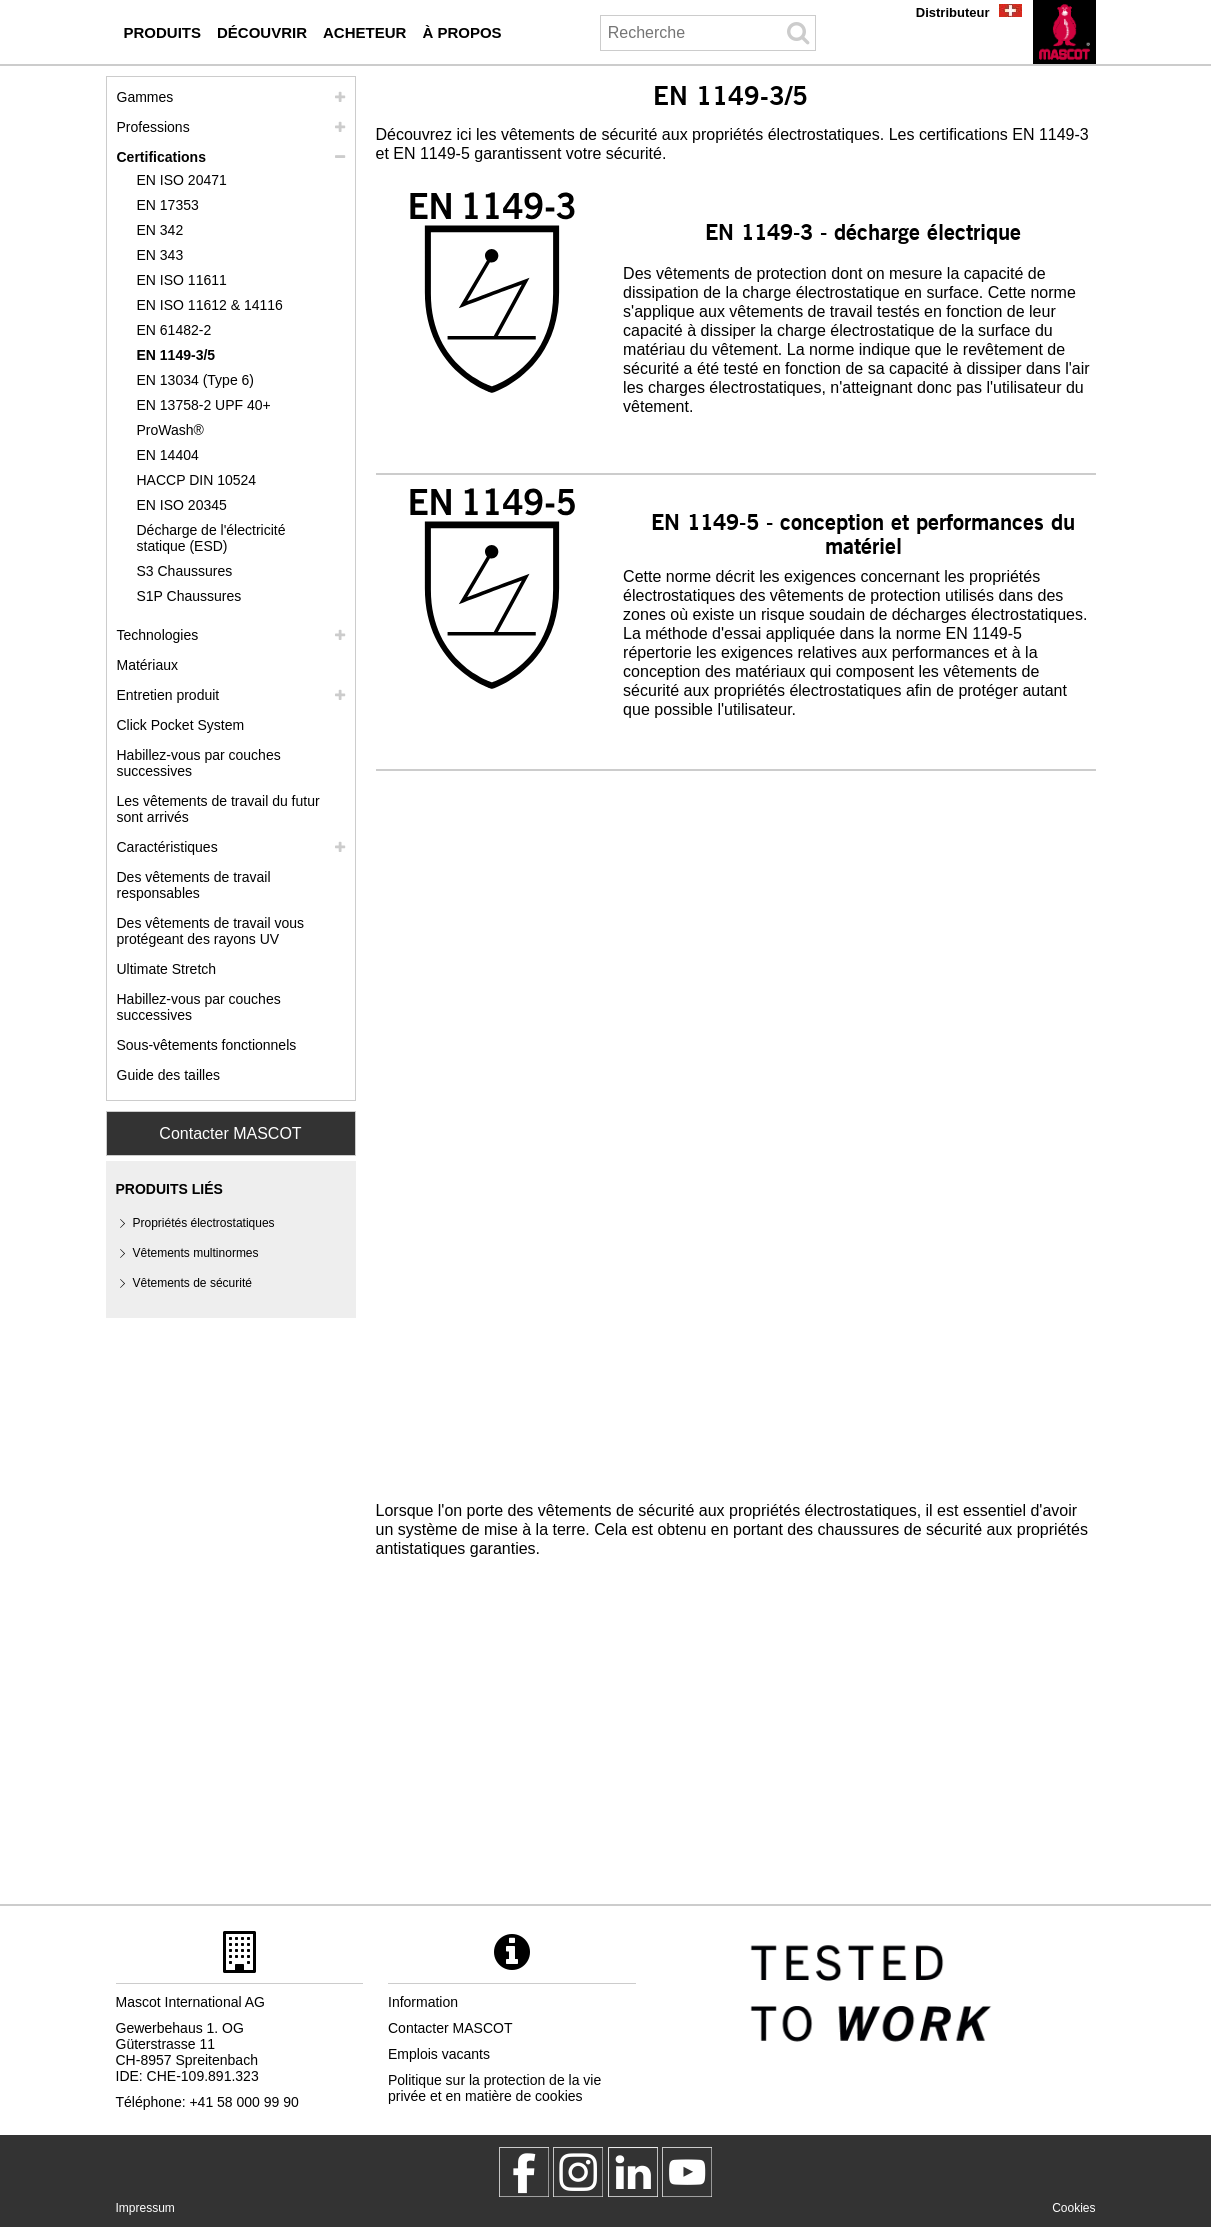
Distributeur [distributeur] (953, 12)
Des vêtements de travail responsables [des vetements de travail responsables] (194, 885)
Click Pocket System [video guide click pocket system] (181, 725)
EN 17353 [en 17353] (168, 205)
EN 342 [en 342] (160, 230)
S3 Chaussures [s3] (185, 571)
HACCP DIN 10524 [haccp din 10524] (197, 480)
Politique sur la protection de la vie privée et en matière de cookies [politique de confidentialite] (494, 2088)
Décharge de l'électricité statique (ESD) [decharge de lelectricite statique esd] (211, 538)
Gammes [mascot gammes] (145, 97)
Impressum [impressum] (145, 2208)
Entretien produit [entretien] (168, 695)
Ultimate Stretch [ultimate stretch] (167, 969)
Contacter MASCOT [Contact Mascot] (230, 1133)
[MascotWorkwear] (524, 2172)
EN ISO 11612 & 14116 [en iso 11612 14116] (210, 305)
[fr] (1064, 32)
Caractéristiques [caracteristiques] (167, 847)
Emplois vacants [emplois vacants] (439, 2054)
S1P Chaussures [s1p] (189, 596)
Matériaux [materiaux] (147, 665)
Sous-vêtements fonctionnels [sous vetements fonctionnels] (207, 1045)
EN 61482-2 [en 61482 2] (174, 330)
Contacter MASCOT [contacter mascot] (450, 2028)
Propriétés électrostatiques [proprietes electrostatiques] (204, 1223)
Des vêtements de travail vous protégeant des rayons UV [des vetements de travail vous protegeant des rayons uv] (211, 931)
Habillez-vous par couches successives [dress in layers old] (199, 1007)
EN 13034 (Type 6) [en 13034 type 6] (196, 380)
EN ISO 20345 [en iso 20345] (182, 505)
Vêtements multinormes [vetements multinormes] (196, 1253)
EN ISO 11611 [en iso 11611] (182, 280)
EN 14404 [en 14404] (168, 455)
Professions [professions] (153, 127)
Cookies (1073, 2208)
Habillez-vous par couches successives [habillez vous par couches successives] (199, 763)
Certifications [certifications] (161, 157)
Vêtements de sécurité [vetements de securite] (192, 1283)
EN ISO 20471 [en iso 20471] (182, 180)
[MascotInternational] (687, 2172)
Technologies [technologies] (158, 635)
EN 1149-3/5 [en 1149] (176, 355)
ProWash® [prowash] (170, 430)
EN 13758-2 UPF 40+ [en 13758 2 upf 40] (204, 405)
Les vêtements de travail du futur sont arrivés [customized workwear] (218, 809)
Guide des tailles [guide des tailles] (169, 1075)
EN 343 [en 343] (160, 255)
